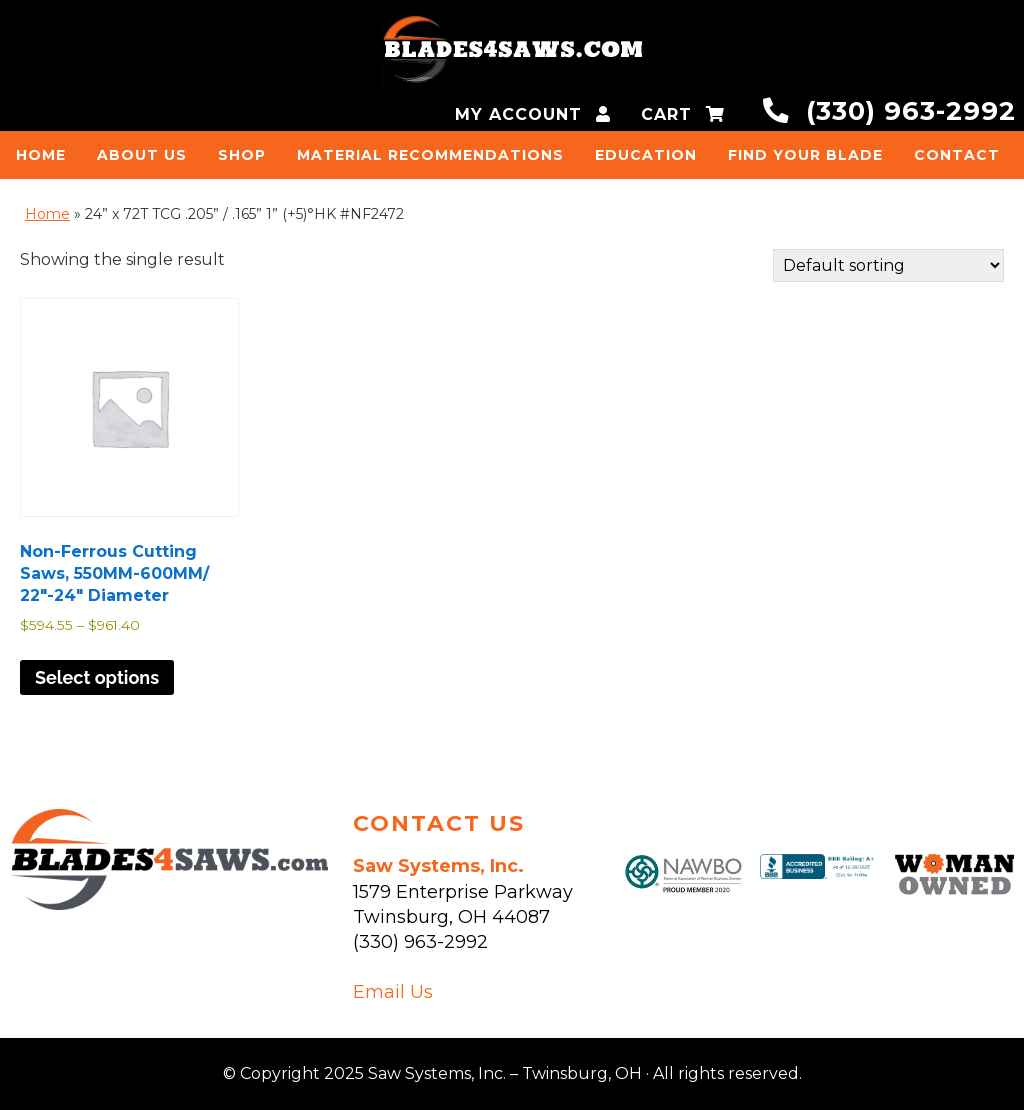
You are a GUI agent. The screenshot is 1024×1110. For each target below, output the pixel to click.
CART (683, 114)
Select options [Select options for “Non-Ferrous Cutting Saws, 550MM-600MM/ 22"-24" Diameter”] (97, 677)
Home (47, 214)
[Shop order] (888, 265)
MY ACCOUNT (533, 114)
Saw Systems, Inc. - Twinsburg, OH (512, 55)
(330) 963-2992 (889, 110)
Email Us (393, 992)
